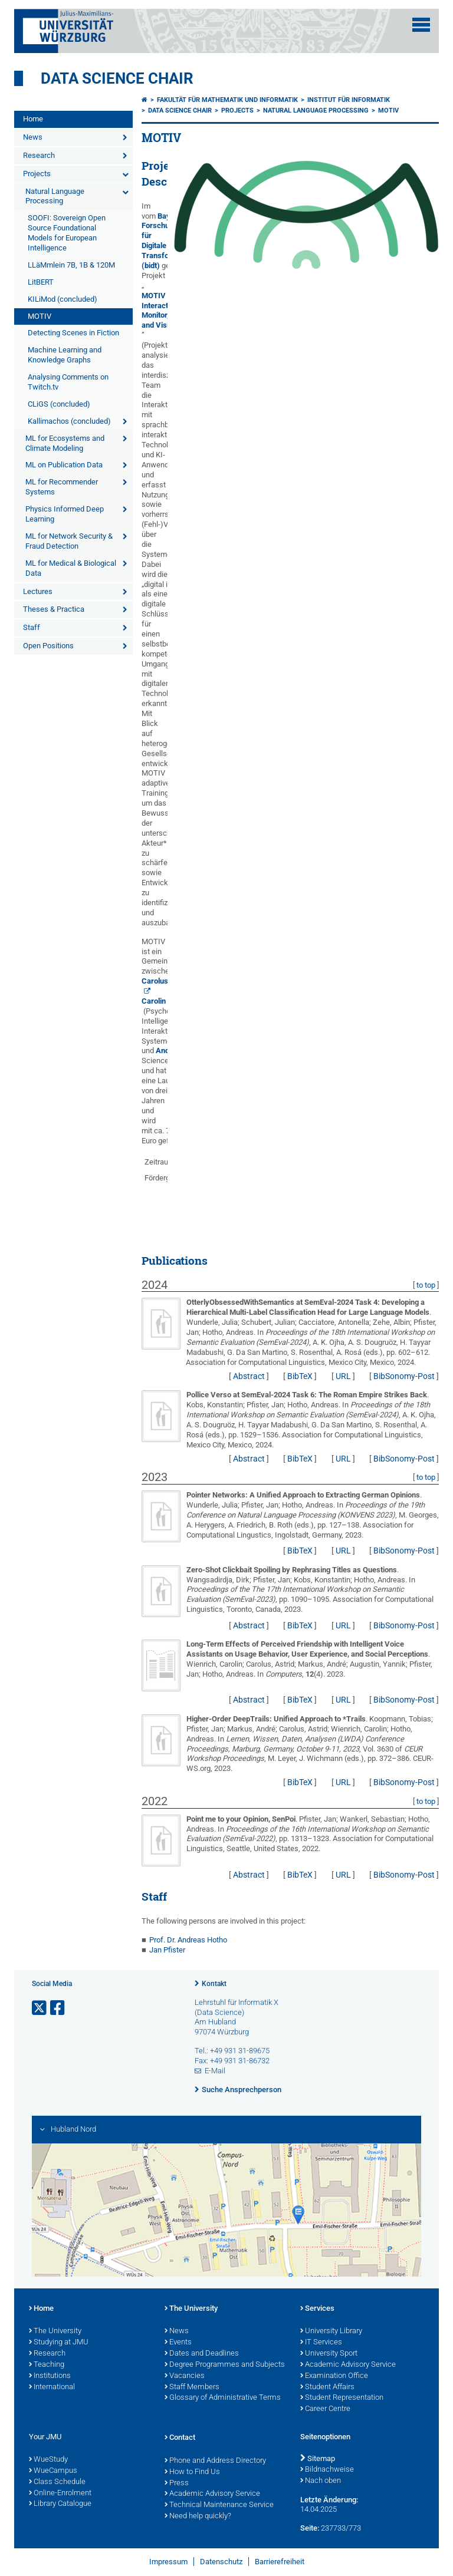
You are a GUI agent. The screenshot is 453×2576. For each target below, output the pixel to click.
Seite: (309, 2528)
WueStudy (48, 2460)
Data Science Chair (117, 78)
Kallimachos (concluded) (69, 421)
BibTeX (300, 1376)
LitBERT (41, 282)
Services (317, 2309)
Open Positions (48, 645)
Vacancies (185, 2376)
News (32, 137)
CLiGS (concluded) (59, 404)
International (52, 2387)
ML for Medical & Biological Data (70, 568)
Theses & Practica (53, 609)
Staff (31, 627)
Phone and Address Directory (215, 2461)
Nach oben (320, 2481)
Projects (37, 173)
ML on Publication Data (64, 464)
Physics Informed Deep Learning (64, 513)
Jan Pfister (167, 1949)
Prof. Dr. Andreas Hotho (188, 1939)
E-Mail (215, 2070)
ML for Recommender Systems (61, 486)
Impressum (168, 2561)
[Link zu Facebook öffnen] (58, 2008)
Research (39, 155)
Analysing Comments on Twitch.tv (68, 381)
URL (343, 1376)
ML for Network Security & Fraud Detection (69, 541)
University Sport (328, 2354)
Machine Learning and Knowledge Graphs (64, 354)
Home (33, 118)
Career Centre (325, 2409)
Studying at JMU (58, 2342)
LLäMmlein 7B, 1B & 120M (71, 264)
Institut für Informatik (348, 100)
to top (425, 1285)
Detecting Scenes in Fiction (73, 332)
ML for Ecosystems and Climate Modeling (64, 443)
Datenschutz (221, 2561)
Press (177, 2483)
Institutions (50, 2376)
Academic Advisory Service (348, 2365)
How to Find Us (192, 2472)
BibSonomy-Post (404, 1376)
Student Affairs (327, 2387)
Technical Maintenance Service (219, 2505)
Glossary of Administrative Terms (223, 2398)
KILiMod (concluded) (62, 299)
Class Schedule (57, 2482)
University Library (331, 2331)
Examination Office (334, 2376)
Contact (180, 2438)
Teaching (46, 2365)
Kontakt (214, 1984)
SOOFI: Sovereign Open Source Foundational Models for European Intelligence (67, 232)
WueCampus (53, 2471)
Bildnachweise (327, 2470)
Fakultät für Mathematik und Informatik (227, 100)
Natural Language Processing (54, 196)
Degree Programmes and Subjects (225, 2365)
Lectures (37, 591)
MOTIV (39, 316)
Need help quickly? (198, 2516)
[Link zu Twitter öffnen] (40, 2008)
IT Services (321, 2342)
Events (178, 2342)
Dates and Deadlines (202, 2354)
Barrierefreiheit (279, 2561)
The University (55, 2331)
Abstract (249, 1376)
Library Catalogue (60, 2504)
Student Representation (341, 2398)
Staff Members (192, 2387)
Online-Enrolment (60, 2493)
